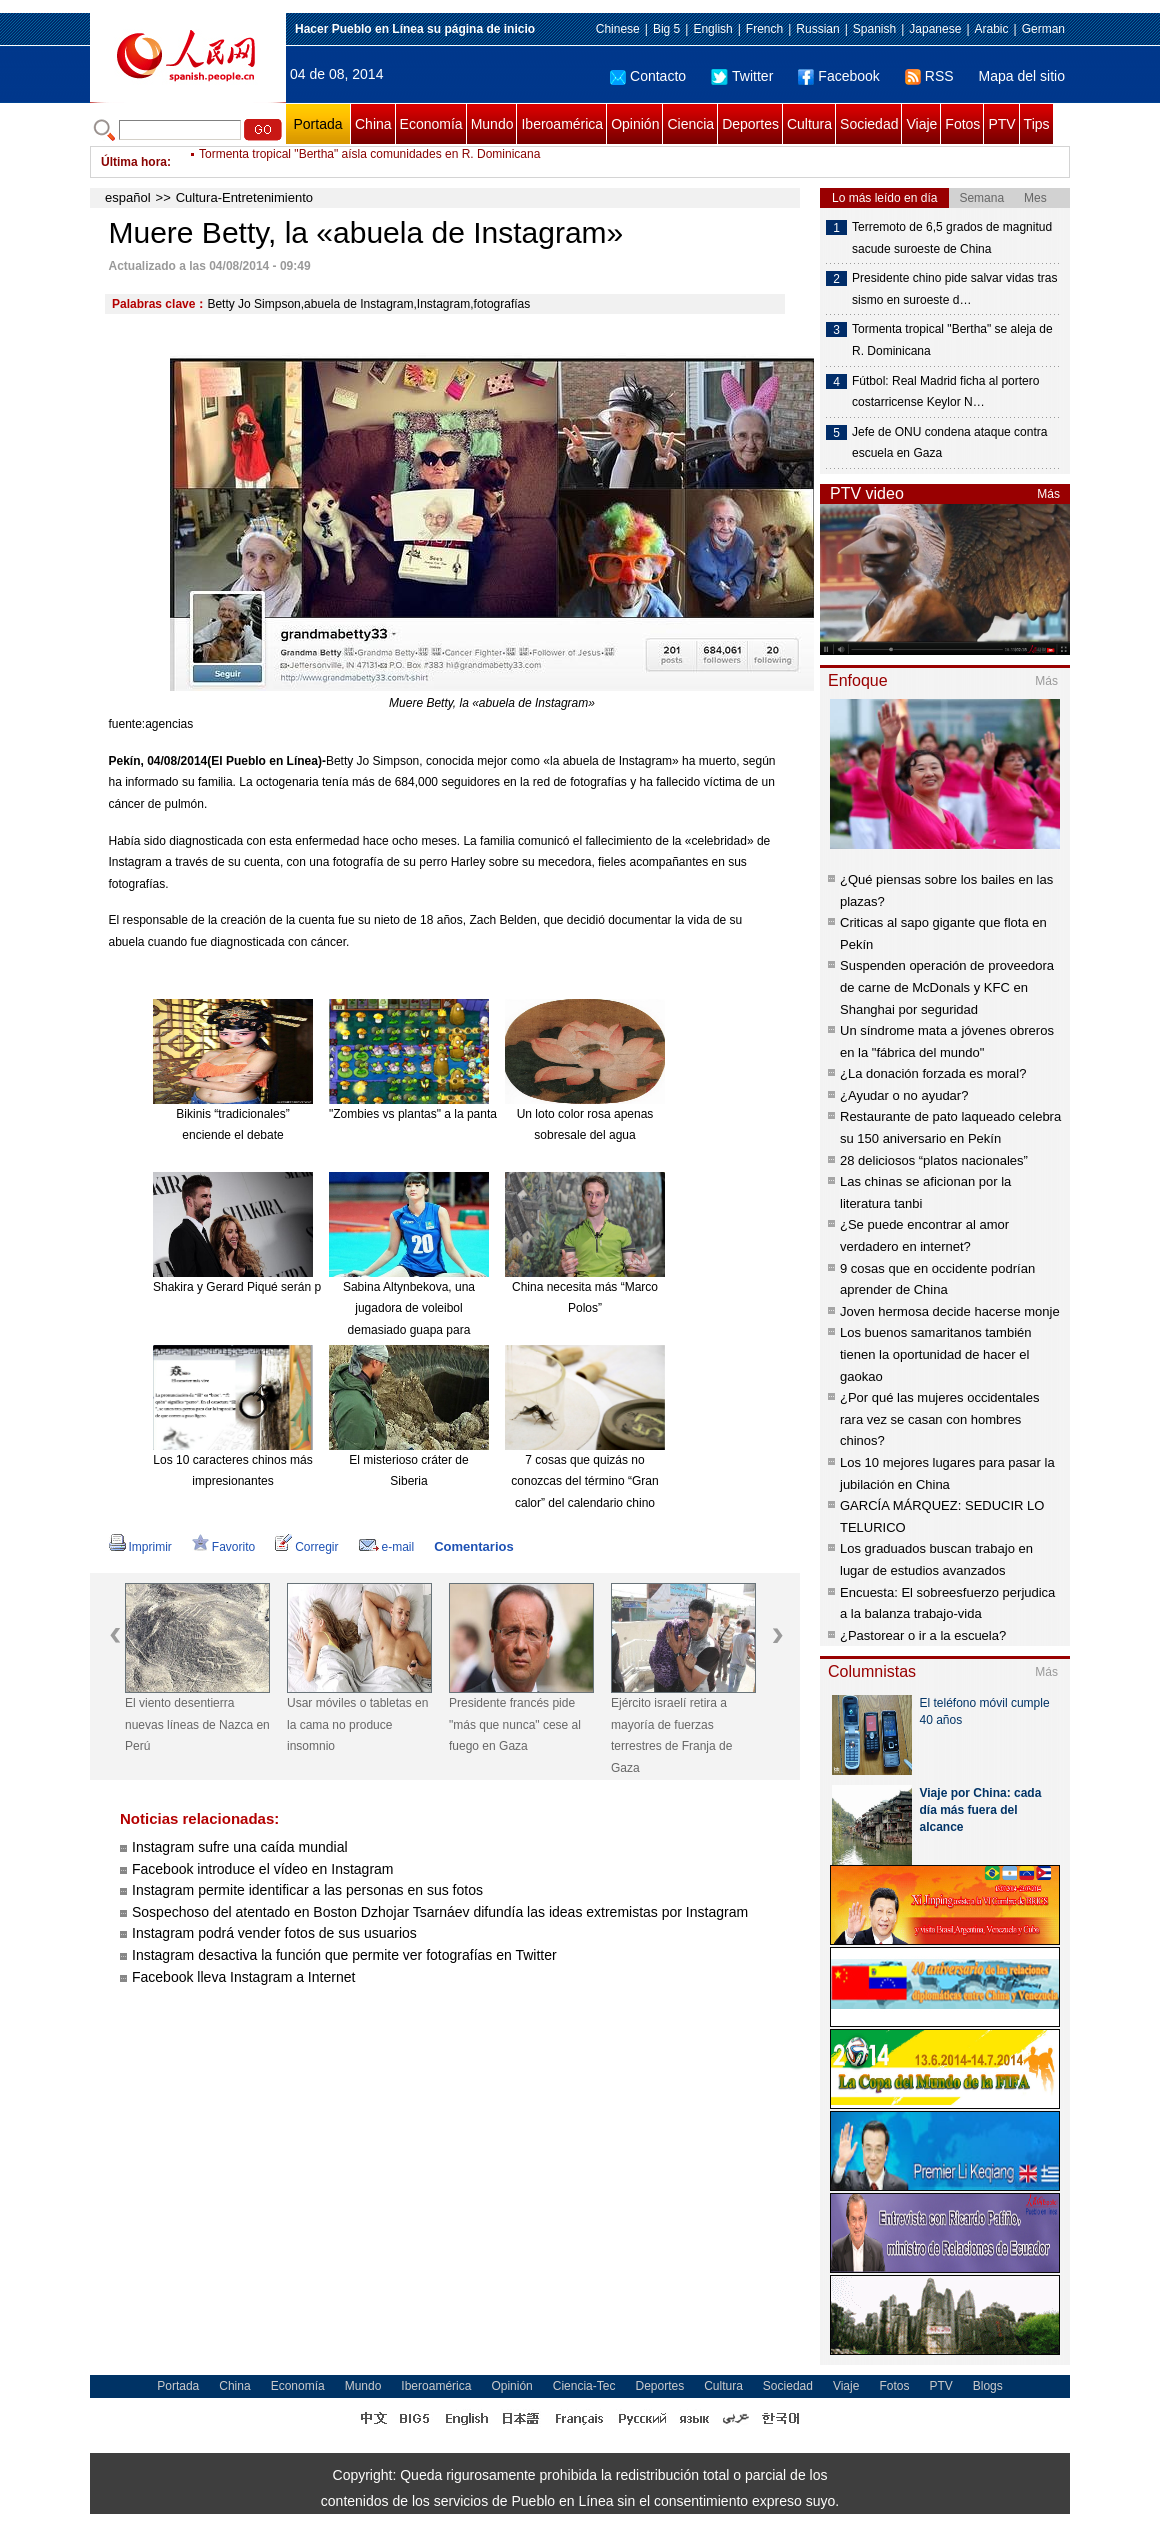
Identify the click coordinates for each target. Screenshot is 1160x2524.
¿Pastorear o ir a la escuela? (923, 1635)
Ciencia (690, 124)
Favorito (223, 1547)
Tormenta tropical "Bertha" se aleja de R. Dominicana (952, 340)
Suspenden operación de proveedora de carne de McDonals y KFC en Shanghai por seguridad (947, 987)
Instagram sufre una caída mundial (240, 1847)
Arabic (992, 29)
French (764, 29)
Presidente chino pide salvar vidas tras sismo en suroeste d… (954, 289)
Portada (317, 124)
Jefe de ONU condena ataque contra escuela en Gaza (949, 443)
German (1043, 29)
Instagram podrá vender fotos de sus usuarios (274, 1933)
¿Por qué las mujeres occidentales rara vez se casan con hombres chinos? (939, 1419)
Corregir (306, 1547)
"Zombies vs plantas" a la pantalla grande (439, 1114)
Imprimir (140, 1547)
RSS (929, 76)
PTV (1001, 124)
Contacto (648, 76)
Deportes (750, 124)
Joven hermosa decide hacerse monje (950, 1311)
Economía (431, 124)
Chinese (618, 29)
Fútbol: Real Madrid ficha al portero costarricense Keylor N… (945, 392)
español (128, 197)
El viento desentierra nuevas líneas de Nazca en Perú (197, 1724)
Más (1048, 494)
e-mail (387, 1547)
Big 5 (666, 29)
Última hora (134, 162)
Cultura (809, 124)
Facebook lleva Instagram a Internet (243, 1977)
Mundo (492, 124)
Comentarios (473, 1546)
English (712, 29)
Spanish (874, 29)
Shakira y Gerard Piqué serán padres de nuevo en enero (304, 1287)
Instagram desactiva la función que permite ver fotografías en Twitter (346, 1955)
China (373, 124)
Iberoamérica (562, 124)
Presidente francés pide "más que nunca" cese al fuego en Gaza (515, 1724)
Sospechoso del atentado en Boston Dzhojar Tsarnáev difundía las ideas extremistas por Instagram (442, 1912)
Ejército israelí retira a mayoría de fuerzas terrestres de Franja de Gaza (671, 1735)
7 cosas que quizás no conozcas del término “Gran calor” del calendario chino (584, 1481)
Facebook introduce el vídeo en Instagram (263, 1869)
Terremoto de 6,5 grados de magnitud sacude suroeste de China (952, 238)
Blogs (988, 2386)
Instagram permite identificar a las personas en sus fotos (307, 1890)
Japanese (935, 29)
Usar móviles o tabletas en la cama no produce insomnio (357, 1724)
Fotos (962, 124)
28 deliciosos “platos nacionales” (934, 1160)
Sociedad (869, 124)
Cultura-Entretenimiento (244, 197)
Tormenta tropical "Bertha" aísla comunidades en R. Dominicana (369, 162)
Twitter (742, 76)
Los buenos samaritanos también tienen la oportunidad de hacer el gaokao (936, 1354)
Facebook (838, 76)
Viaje (921, 124)
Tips (1037, 124)
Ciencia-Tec (584, 2386)
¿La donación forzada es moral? (933, 1073)
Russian (817, 29)
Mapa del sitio (1022, 76)
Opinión (635, 124)
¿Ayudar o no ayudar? (904, 1095)
